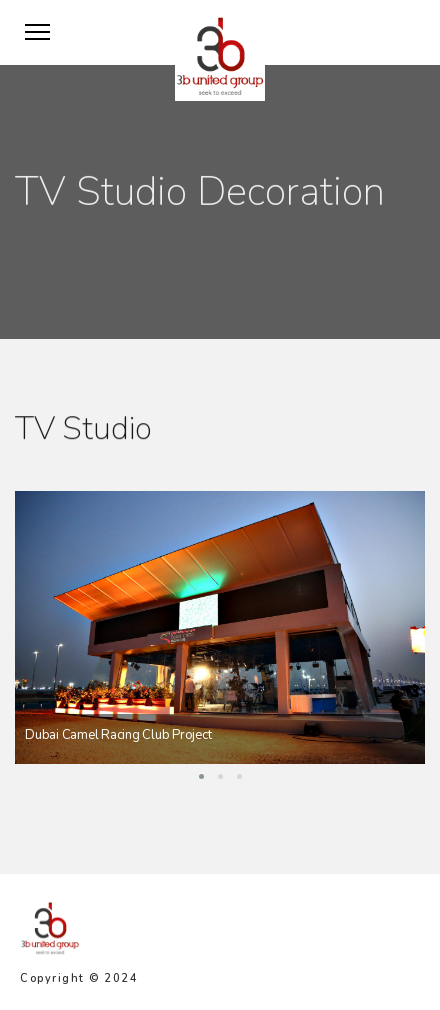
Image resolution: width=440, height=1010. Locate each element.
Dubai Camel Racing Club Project (118, 735)
